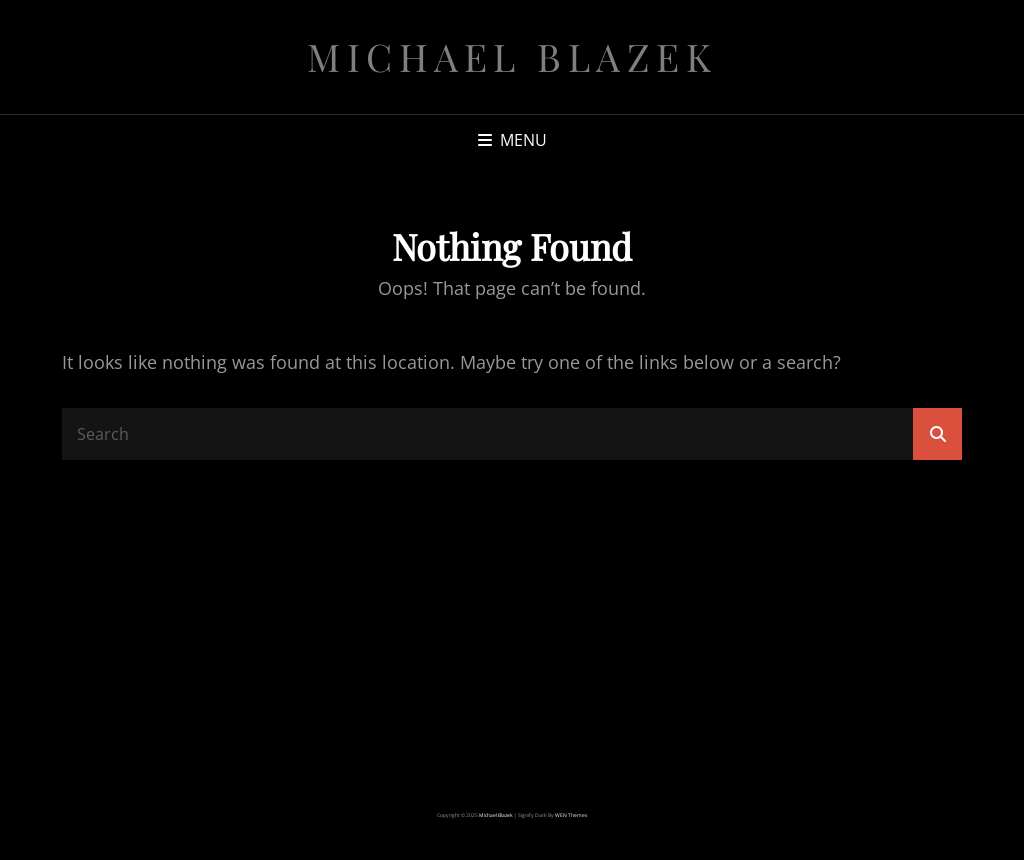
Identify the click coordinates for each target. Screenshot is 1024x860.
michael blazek (512, 56)
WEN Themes (571, 815)
